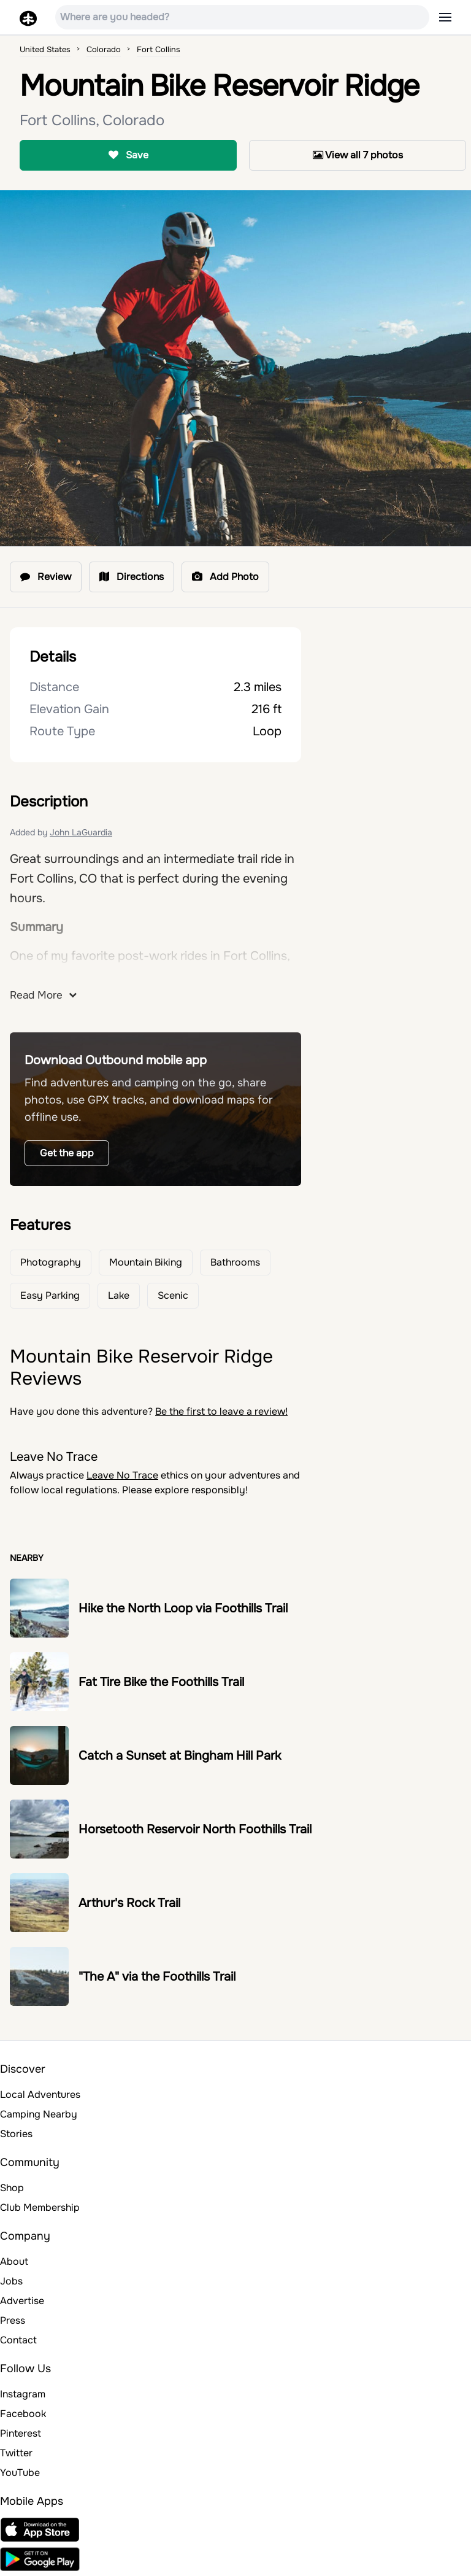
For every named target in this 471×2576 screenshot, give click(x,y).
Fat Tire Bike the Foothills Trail (161, 1682)
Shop (12, 2187)
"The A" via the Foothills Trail (157, 1976)
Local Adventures (40, 2094)
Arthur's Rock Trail (129, 1903)
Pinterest (20, 2433)
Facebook (23, 2413)
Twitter (16, 2452)
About (14, 2261)
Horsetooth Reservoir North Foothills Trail (195, 1829)
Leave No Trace (122, 1475)
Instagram (22, 2394)
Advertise (22, 2300)
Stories (16, 2133)
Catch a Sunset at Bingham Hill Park (179, 1755)
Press (12, 2320)
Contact (18, 2340)
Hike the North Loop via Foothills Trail (183, 1608)
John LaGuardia (81, 832)
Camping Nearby (38, 2114)
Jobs (11, 2281)
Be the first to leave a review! (221, 1411)
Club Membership (40, 2207)
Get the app (67, 1153)
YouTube (20, 2472)
